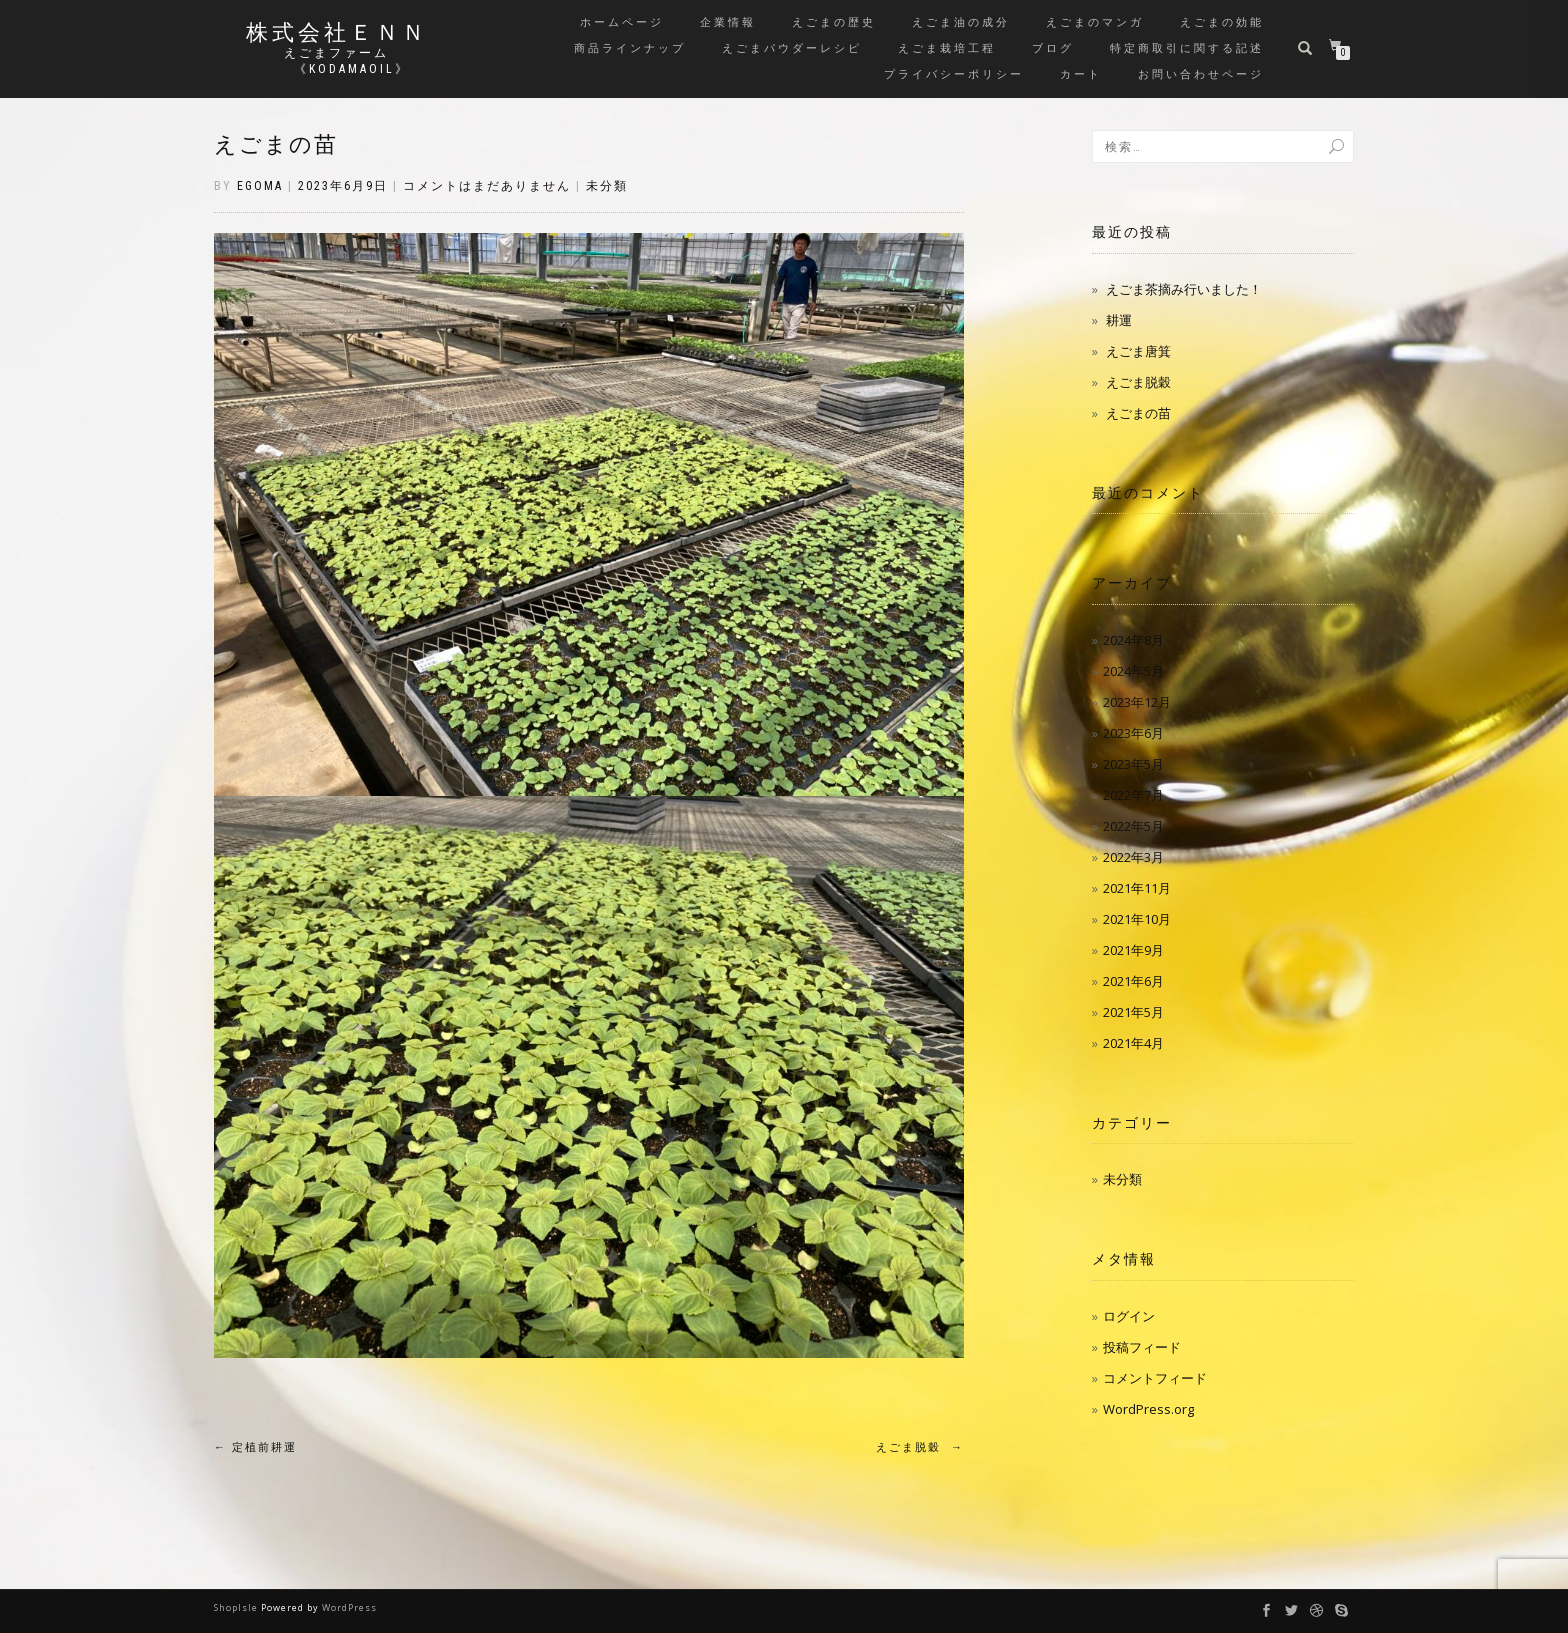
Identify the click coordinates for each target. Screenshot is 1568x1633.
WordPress (349, 1607)
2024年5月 (1133, 671)
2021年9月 (1133, 950)
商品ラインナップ (630, 48)
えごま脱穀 (920, 1447)
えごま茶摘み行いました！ (1184, 289)
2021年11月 (1137, 888)
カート (1081, 74)
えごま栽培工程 (947, 48)
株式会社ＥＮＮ (337, 33)
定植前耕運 (255, 1447)
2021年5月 (1133, 1012)
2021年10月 (1137, 919)
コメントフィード (1155, 1378)
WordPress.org (1148, 1409)
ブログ (1053, 48)
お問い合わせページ (1201, 74)
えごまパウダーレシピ (792, 48)
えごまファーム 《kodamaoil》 (337, 61)
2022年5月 (1133, 826)
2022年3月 (1133, 857)
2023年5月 (1133, 764)
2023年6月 (1133, 733)
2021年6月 (1133, 981)
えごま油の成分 (961, 22)
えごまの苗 (276, 144)
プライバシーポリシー (954, 74)
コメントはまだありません (487, 186)
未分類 (607, 186)
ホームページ (622, 22)
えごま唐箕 (1138, 351)
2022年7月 (1133, 795)
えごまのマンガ (1095, 22)
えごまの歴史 (834, 22)
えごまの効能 (1222, 22)
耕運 (1119, 320)
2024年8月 (1133, 640)
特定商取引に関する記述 (1187, 48)
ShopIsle (237, 1607)
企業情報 (728, 22)
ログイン (1129, 1316)
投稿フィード (1142, 1347)
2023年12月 (1137, 702)
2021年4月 (1133, 1043)
